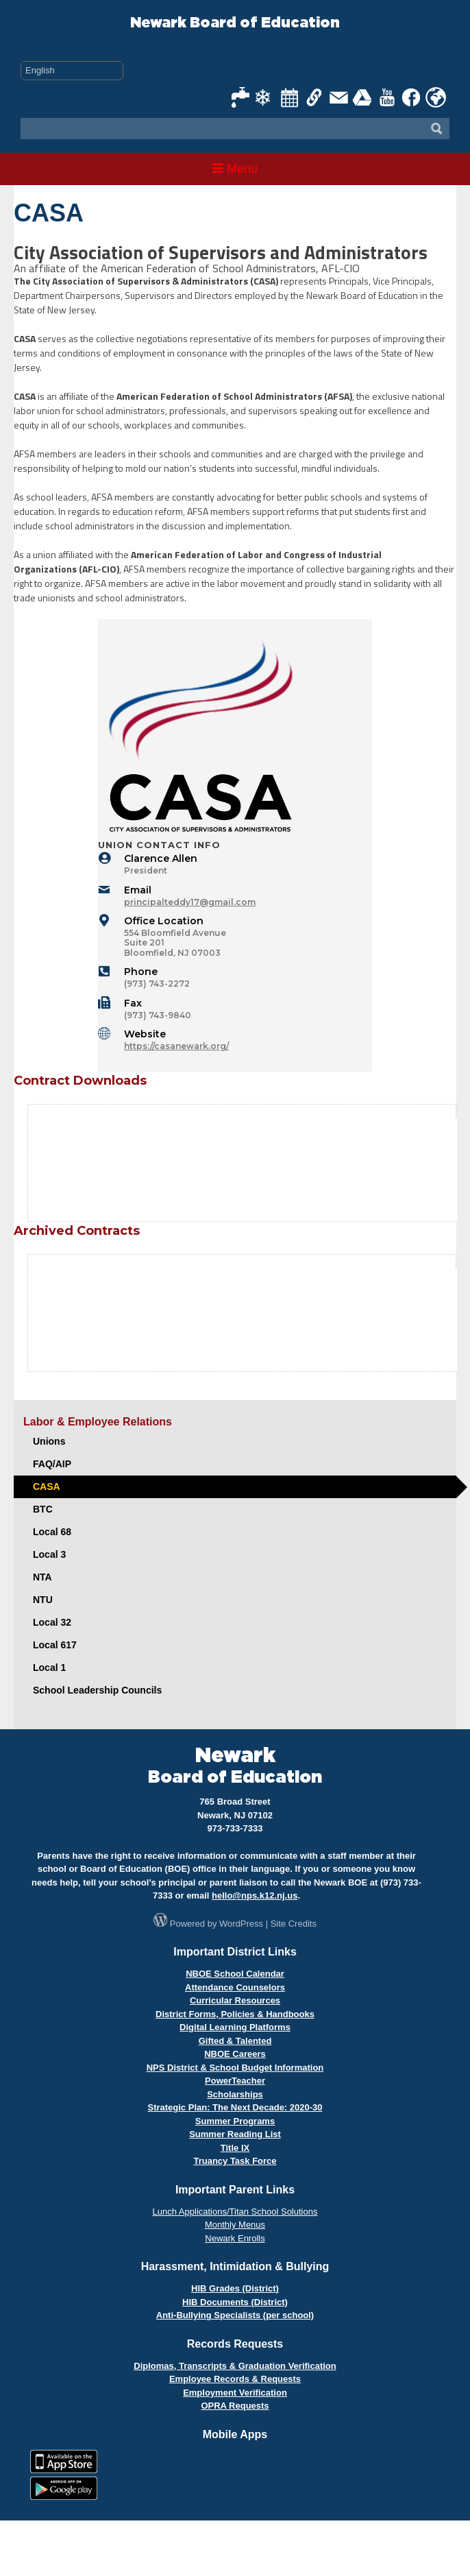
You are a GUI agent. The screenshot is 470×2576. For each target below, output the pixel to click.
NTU (43, 1599)
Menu (235, 169)
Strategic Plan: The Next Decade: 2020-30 (234, 2107)
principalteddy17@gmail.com (190, 902)
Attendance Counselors (235, 1987)
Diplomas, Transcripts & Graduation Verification (235, 2366)
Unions (49, 1441)
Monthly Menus (235, 2224)
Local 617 (55, 1644)
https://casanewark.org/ (176, 1046)
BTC (43, 1509)
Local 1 (49, 1667)
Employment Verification (235, 2392)
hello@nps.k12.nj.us (254, 1895)
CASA (46, 1486)
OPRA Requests (235, 2405)
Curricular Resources (235, 2000)
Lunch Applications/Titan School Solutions (235, 2211)
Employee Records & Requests (235, 2379)
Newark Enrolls (234, 2238)
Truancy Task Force (234, 2161)
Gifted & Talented (235, 2041)
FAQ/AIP (52, 1463)
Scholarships (235, 2094)
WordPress (241, 1923)
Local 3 (49, 1554)
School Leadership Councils (97, 1690)
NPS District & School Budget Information (235, 2067)
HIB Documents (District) (235, 2302)
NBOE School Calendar (235, 1974)
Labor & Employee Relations (97, 1422)
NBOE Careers (235, 2054)
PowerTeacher (235, 2080)
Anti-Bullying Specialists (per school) (235, 2315)
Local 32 (52, 1622)
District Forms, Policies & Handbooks (235, 2014)
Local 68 (52, 1531)
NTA (42, 1577)
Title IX (235, 2148)
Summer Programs (235, 2121)
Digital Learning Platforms (235, 2027)
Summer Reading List (235, 2134)
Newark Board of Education (235, 23)
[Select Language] (72, 70)
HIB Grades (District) (235, 2288)
